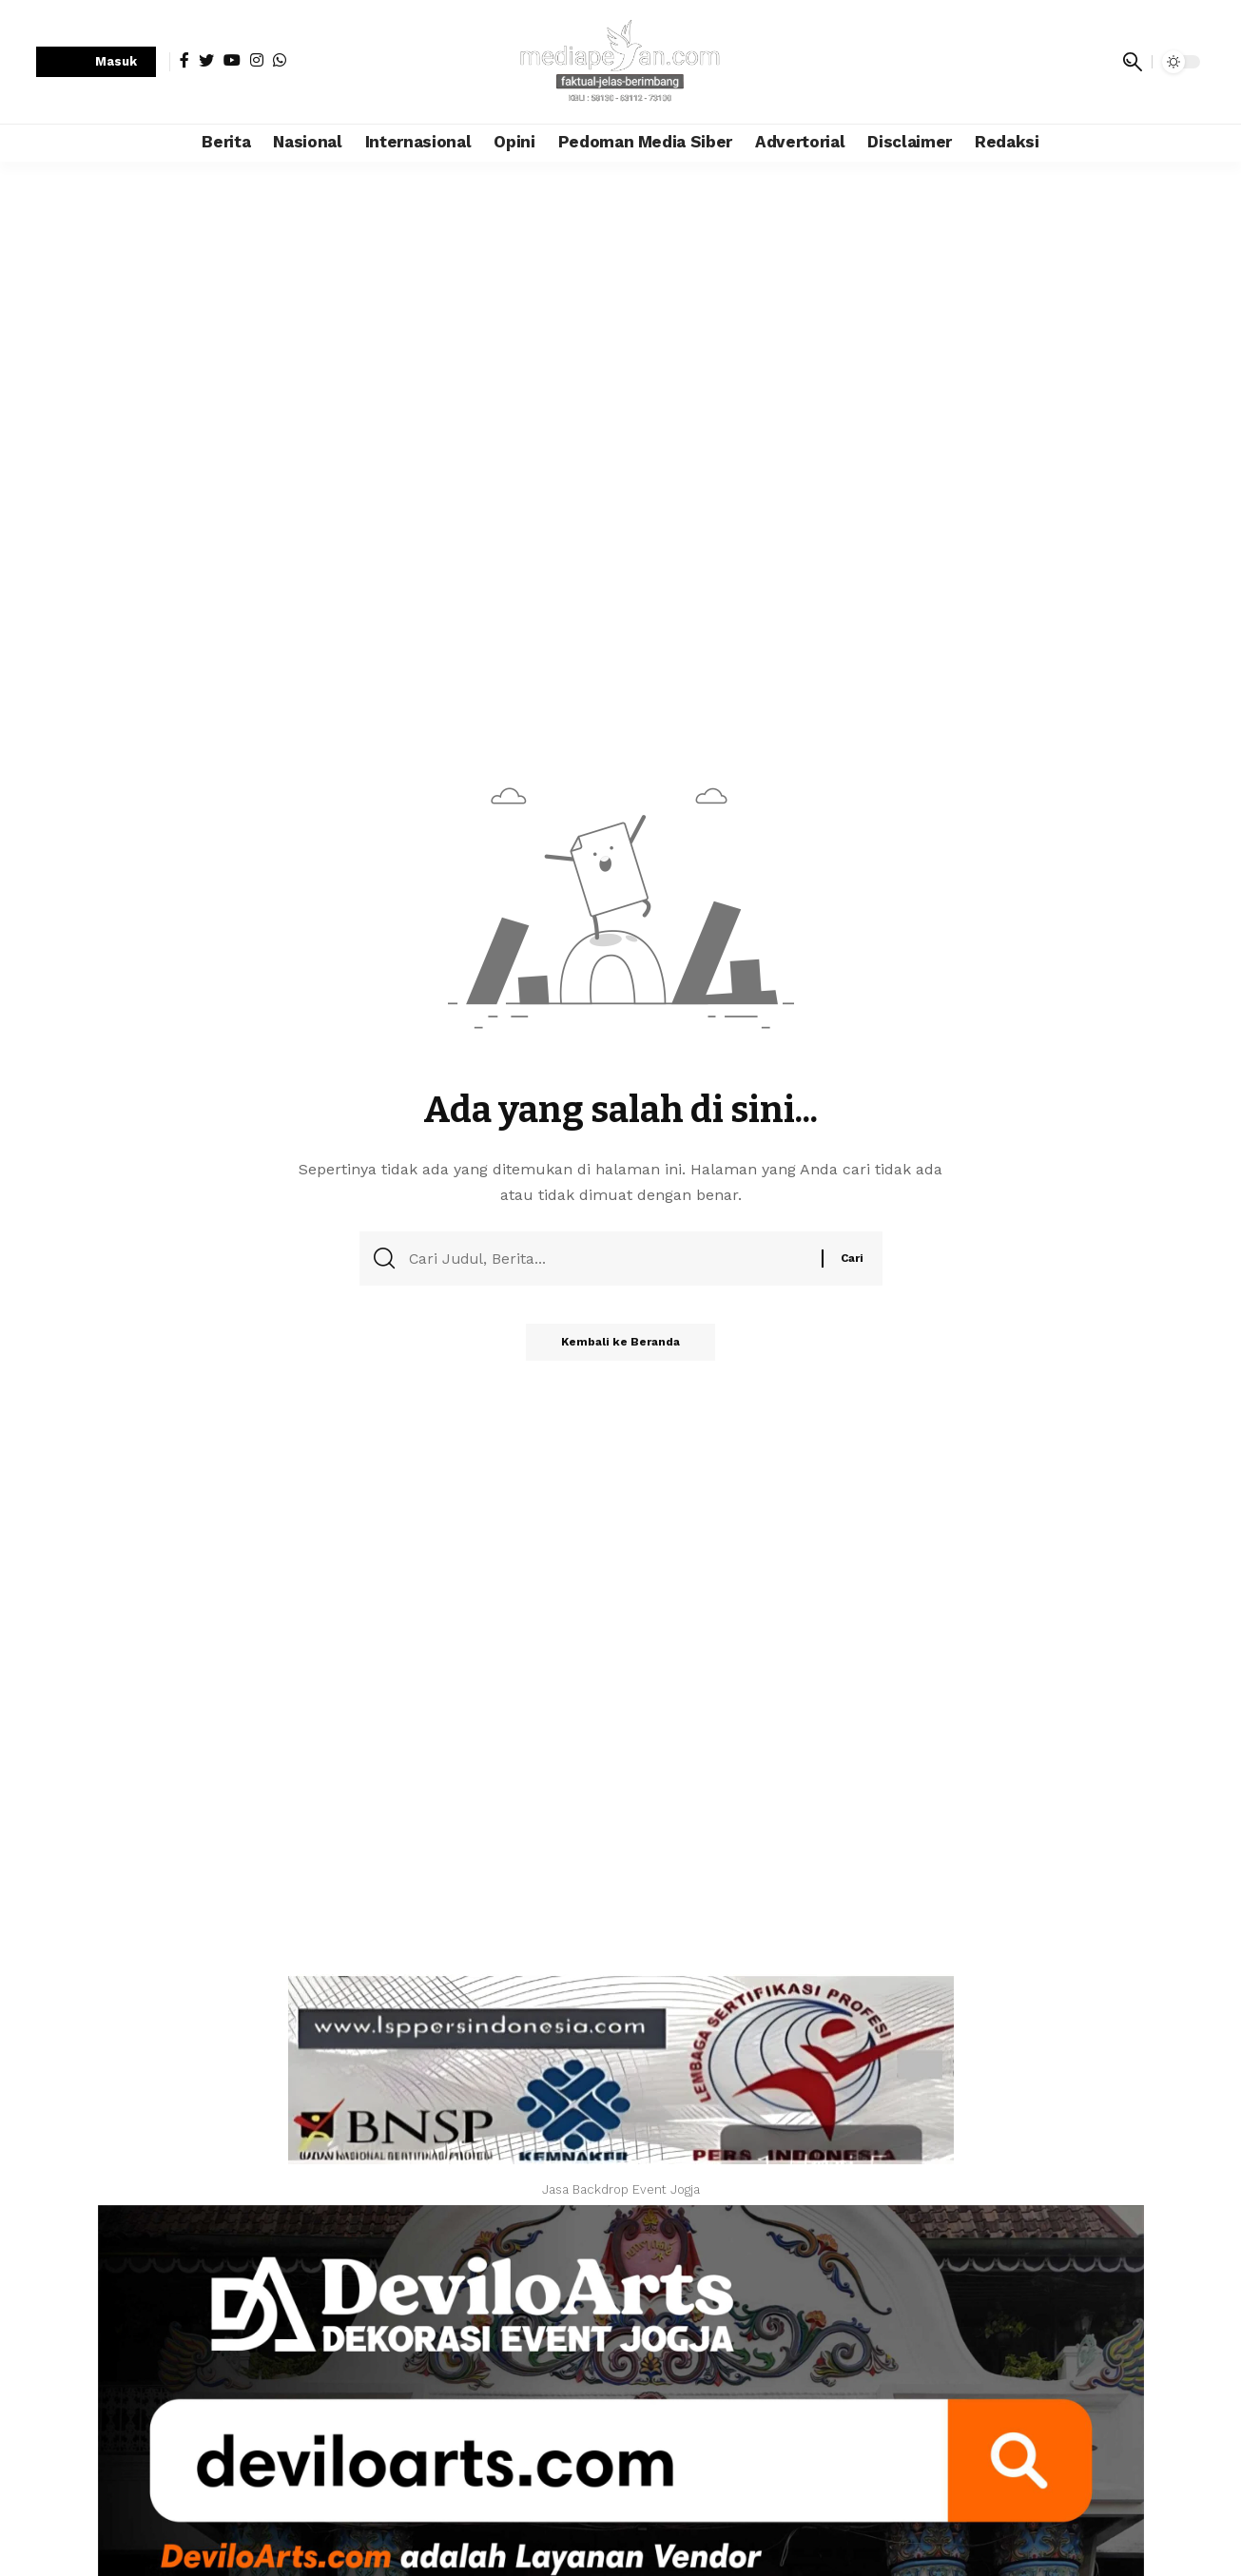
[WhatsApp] (279, 60)
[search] (1132, 61)
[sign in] (96, 62)
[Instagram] (256, 60)
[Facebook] (184, 60)
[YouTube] (232, 60)
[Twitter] (206, 60)
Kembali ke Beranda (620, 1345)
